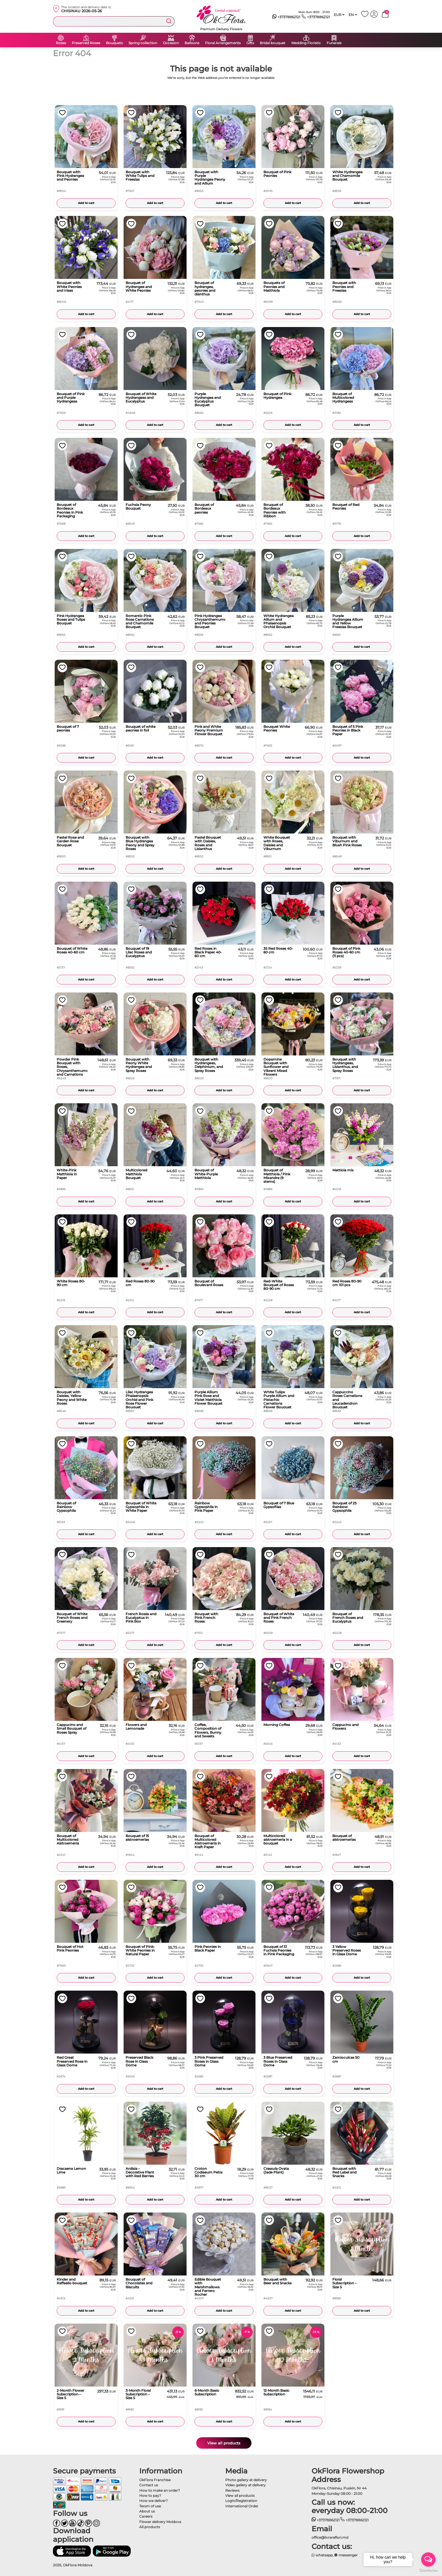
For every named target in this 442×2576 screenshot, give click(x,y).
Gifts (250, 43)
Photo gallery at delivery (246, 2480)
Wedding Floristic (306, 43)
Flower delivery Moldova (160, 2522)
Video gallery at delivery (245, 2485)
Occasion (171, 43)
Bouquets (114, 43)
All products (149, 2527)
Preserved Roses (86, 43)
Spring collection (142, 43)
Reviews (232, 2490)
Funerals (334, 43)
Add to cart (86, 203)
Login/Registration (241, 2501)
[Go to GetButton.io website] (428, 2570)
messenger (346, 2555)
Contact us (148, 2485)
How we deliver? (153, 2501)
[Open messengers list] (428, 2559)
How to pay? (150, 2495)
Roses (61, 43)
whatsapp (322, 2555)
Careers (145, 2516)
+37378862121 (286, 17)
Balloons (192, 43)
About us (147, 2511)
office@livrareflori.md (330, 2537)
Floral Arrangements (223, 43)
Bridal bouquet (272, 43)
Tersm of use (150, 2506)
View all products (223, 2443)
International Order (241, 2506)
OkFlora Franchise (155, 2480)
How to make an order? (159, 2490)
